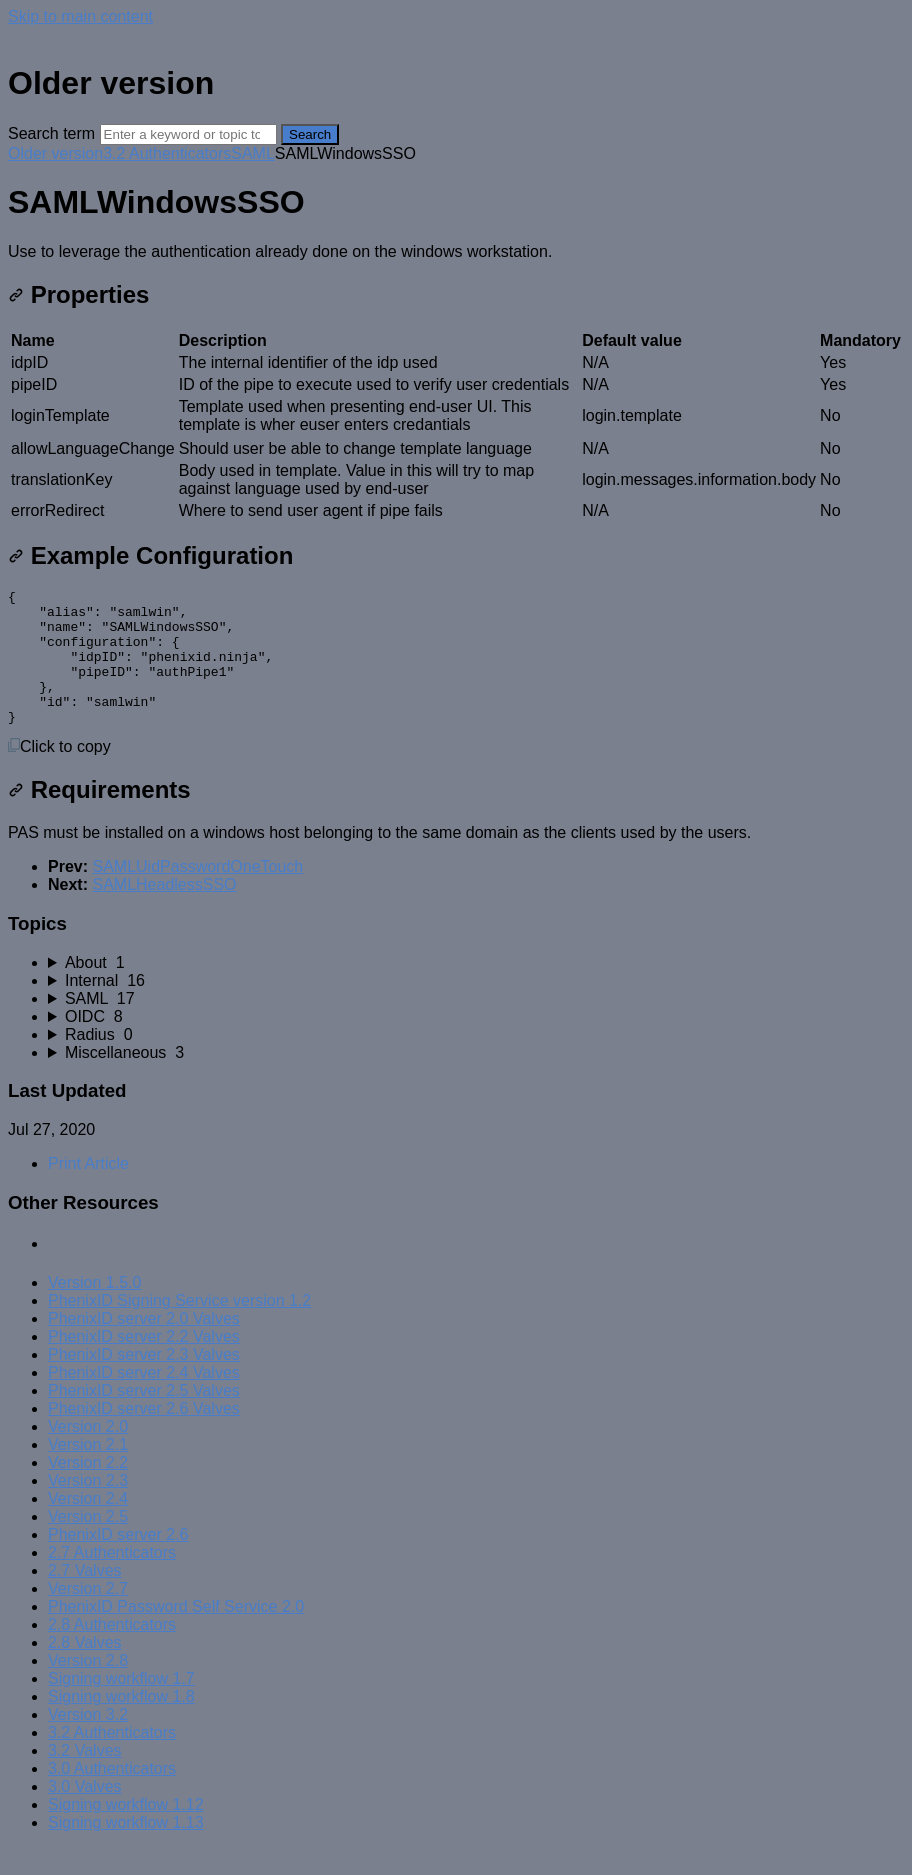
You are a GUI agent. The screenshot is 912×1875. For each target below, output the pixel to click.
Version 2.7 (88, 1615)
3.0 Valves (85, 1813)
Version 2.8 (88, 1687)
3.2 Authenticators (167, 153)
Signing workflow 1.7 (121, 1705)
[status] (456, 252)
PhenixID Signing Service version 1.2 (179, 1327)
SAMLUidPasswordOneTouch (197, 893)
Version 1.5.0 (94, 1309)
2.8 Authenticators (112, 1651)
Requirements (99, 816)
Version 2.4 (88, 1525)
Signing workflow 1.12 (126, 1831)
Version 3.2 (88, 1741)
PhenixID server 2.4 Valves (144, 1399)
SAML (253, 153)
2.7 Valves (85, 1597)
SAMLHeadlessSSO (164, 911)
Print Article (88, 1190)
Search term (51, 133)
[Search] (188, 134)
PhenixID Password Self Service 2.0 (176, 1633)
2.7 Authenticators (112, 1579)
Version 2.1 (88, 1471)
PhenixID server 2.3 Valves (144, 1381)
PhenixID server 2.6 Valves (144, 1435)
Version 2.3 (88, 1507)
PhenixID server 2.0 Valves (144, 1345)
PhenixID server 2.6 (118, 1561)
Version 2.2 (88, 1489)
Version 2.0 (88, 1453)
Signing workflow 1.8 (121, 1723)
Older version (55, 153)
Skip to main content (80, 16)
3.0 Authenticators (112, 1795)
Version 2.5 (88, 1543)
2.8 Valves (85, 1669)
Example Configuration (150, 555)
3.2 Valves (85, 1777)
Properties (78, 294)
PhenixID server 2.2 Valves (144, 1363)
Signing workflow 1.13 (126, 1849)
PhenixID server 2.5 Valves (144, 1417)
